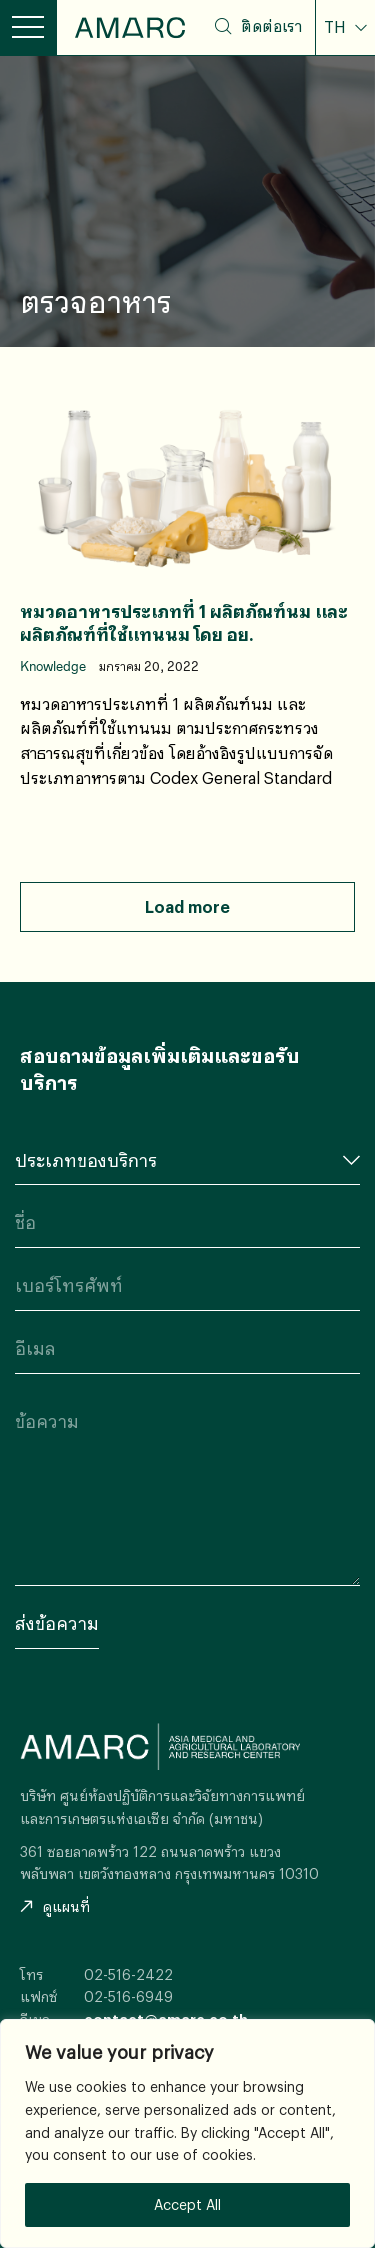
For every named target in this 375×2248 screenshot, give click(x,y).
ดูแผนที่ (55, 1906)
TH (337, 27)
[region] (187, 2133)
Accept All (187, 2204)
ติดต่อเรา (271, 26)
